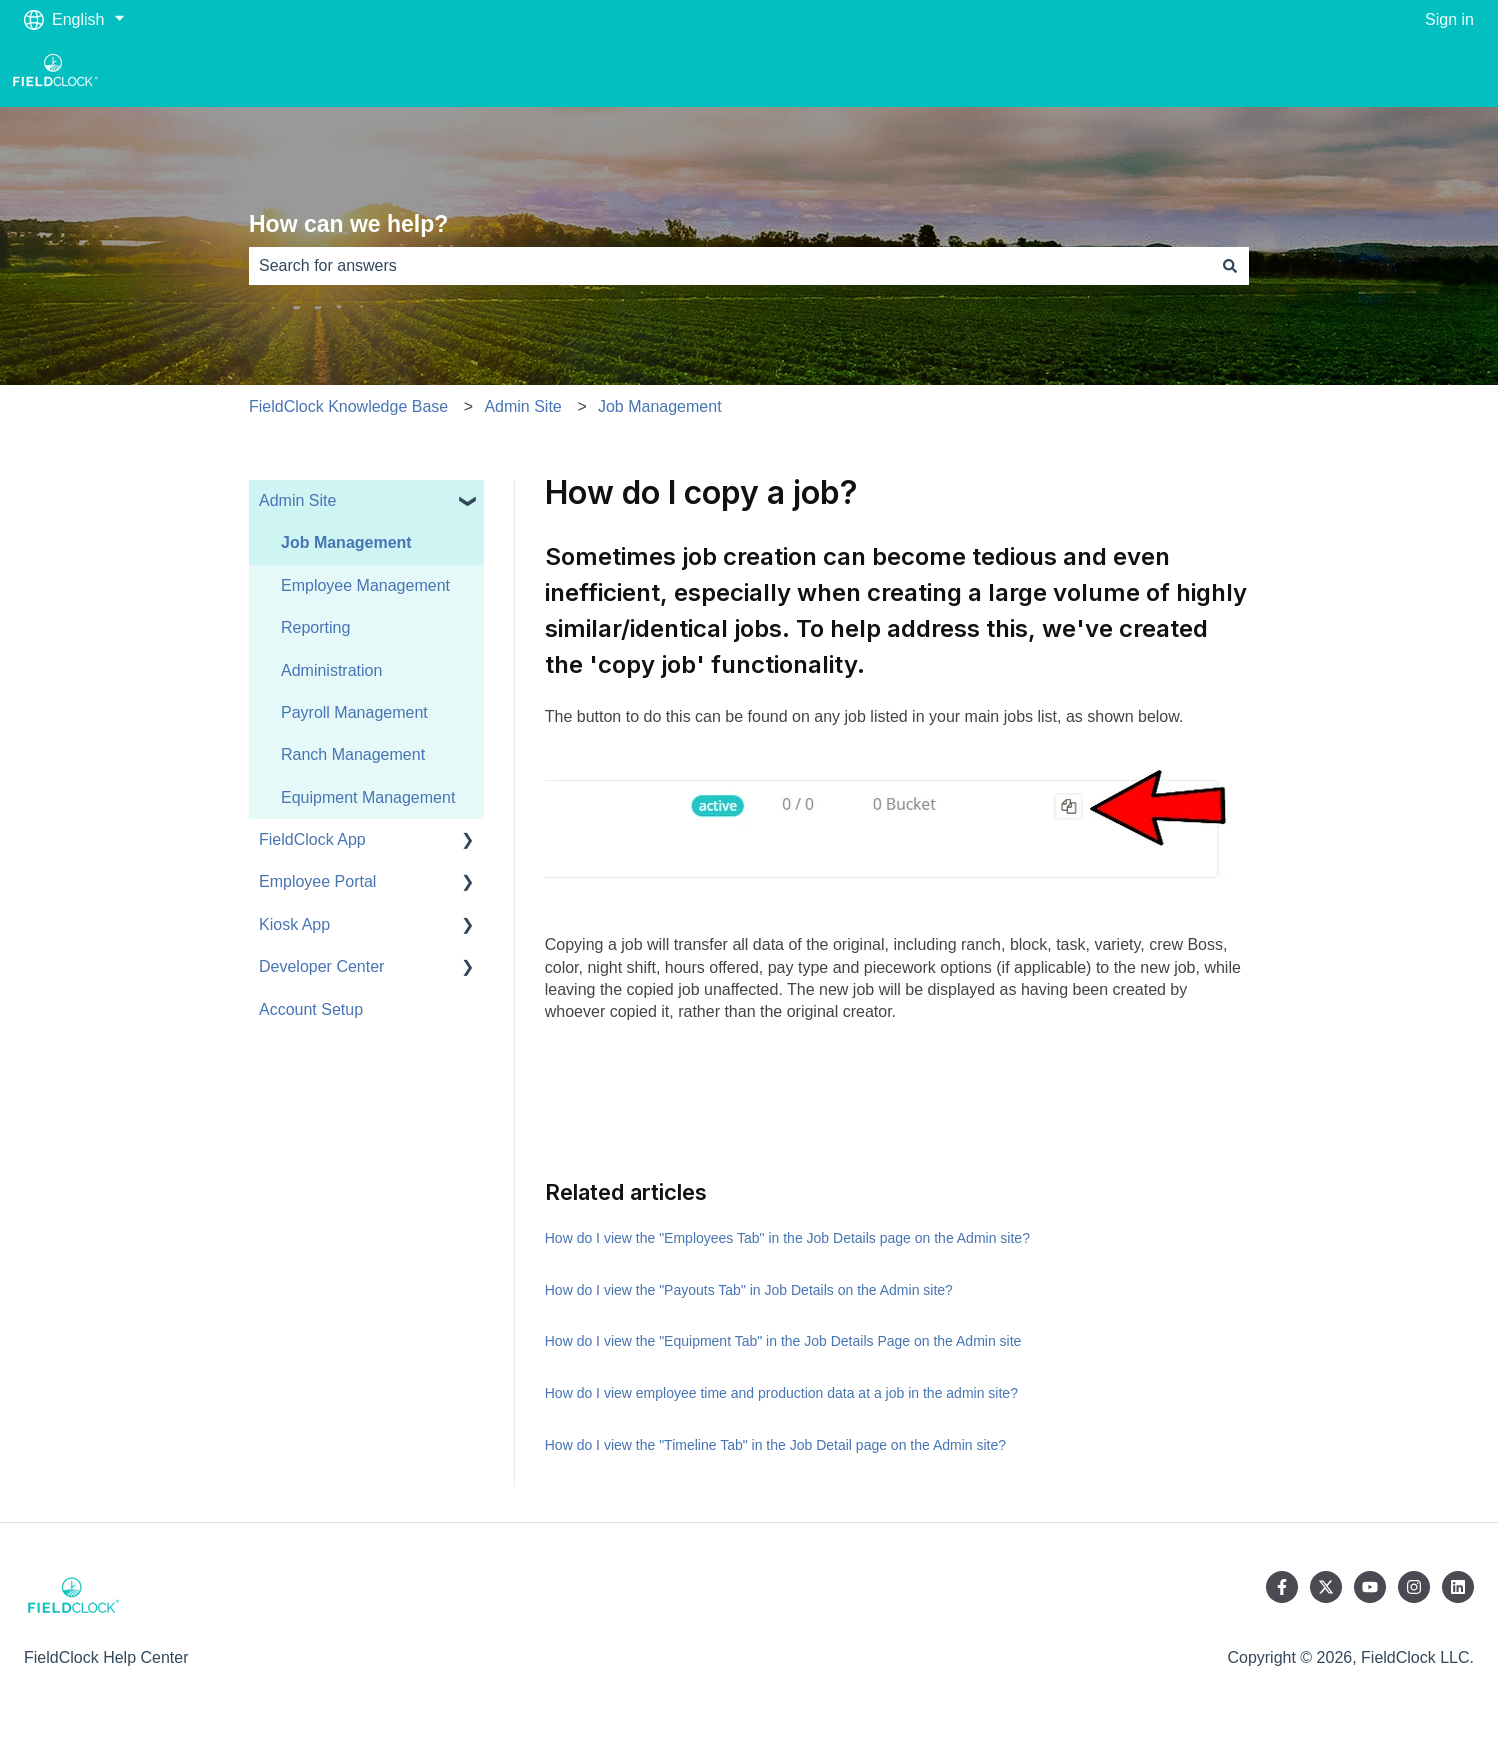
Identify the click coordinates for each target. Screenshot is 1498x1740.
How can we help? (348, 224)
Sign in (1449, 19)
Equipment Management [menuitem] (368, 797)
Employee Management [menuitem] (365, 585)
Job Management (660, 406)
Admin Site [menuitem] (297, 500)
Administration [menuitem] (331, 670)
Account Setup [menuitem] (311, 1009)
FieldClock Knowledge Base (348, 406)
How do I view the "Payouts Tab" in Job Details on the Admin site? (749, 1290)
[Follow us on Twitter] (1326, 1587)
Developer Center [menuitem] (321, 966)
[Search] (1230, 266)
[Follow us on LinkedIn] (1458, 1587)
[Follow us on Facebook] (1282, 1587)
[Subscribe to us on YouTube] (1370, 1587)
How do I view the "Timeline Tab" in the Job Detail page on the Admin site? (775, 1445)
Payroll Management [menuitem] (354, 712)
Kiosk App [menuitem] (294, 924)
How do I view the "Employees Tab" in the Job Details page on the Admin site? (787, 1238)
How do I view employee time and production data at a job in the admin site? (781, 1393)
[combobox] (730, 266)
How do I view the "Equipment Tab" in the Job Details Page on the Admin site (783, 1341)
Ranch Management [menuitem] (353, 754)
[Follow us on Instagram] (1414, 1587)
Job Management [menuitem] (346, 542)
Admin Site (522, 406)
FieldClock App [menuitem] (312, 839)
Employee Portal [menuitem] (317, 881)
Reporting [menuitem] (315, 627)
